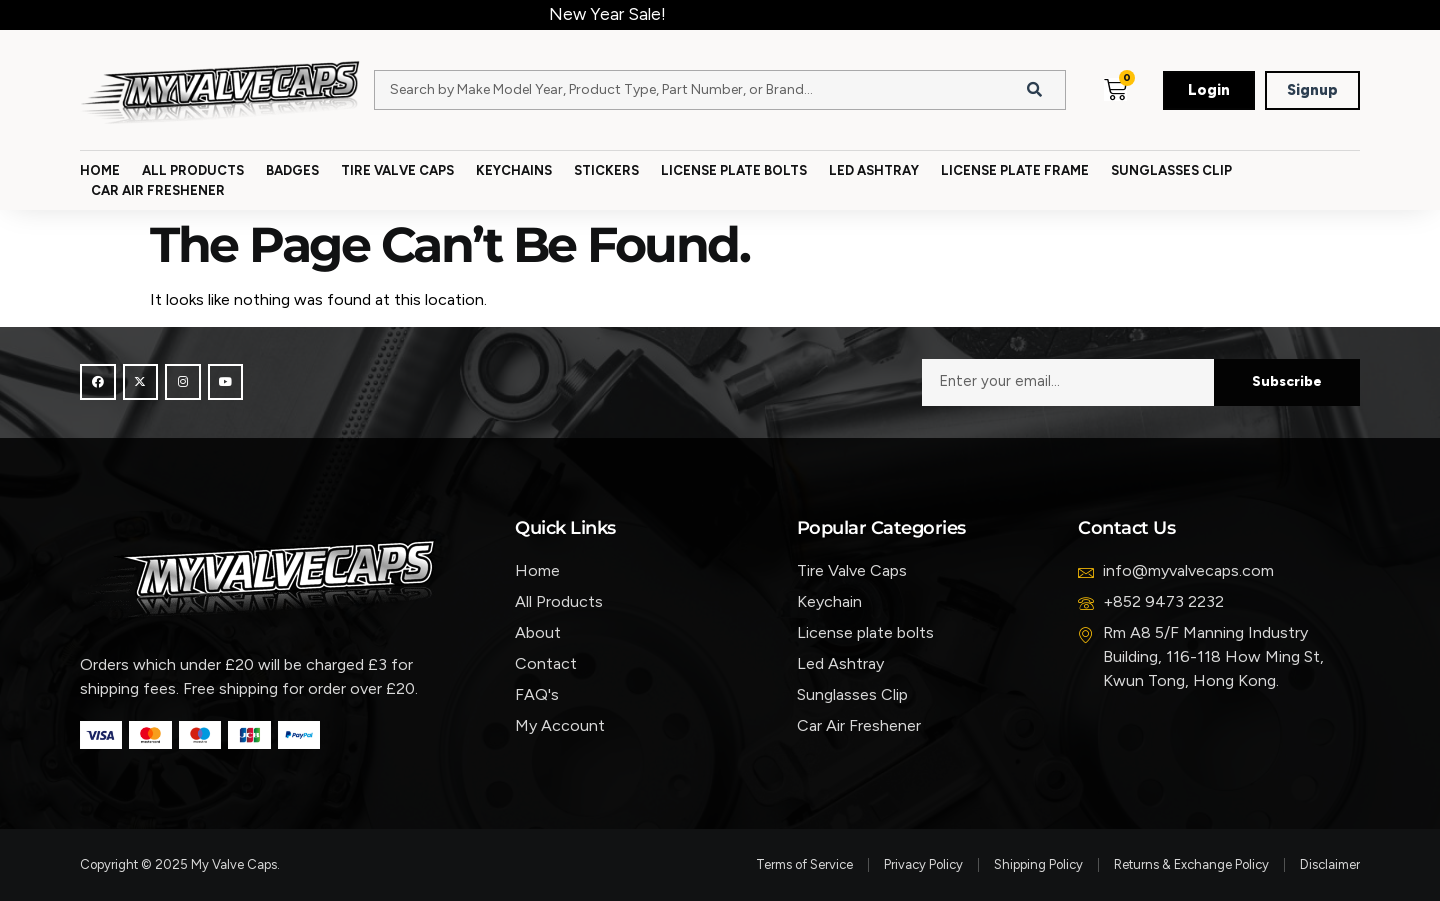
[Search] (1035, 90)
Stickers (606, 170)
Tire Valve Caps (397, 170)
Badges (292, 170)
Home (100, 170)
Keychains (514, 170)
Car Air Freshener (158, 190)
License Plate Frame (1015, 170)
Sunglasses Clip (1171, 170)
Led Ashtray (874, 170)
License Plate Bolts (734, 170)
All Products (193, 170)
